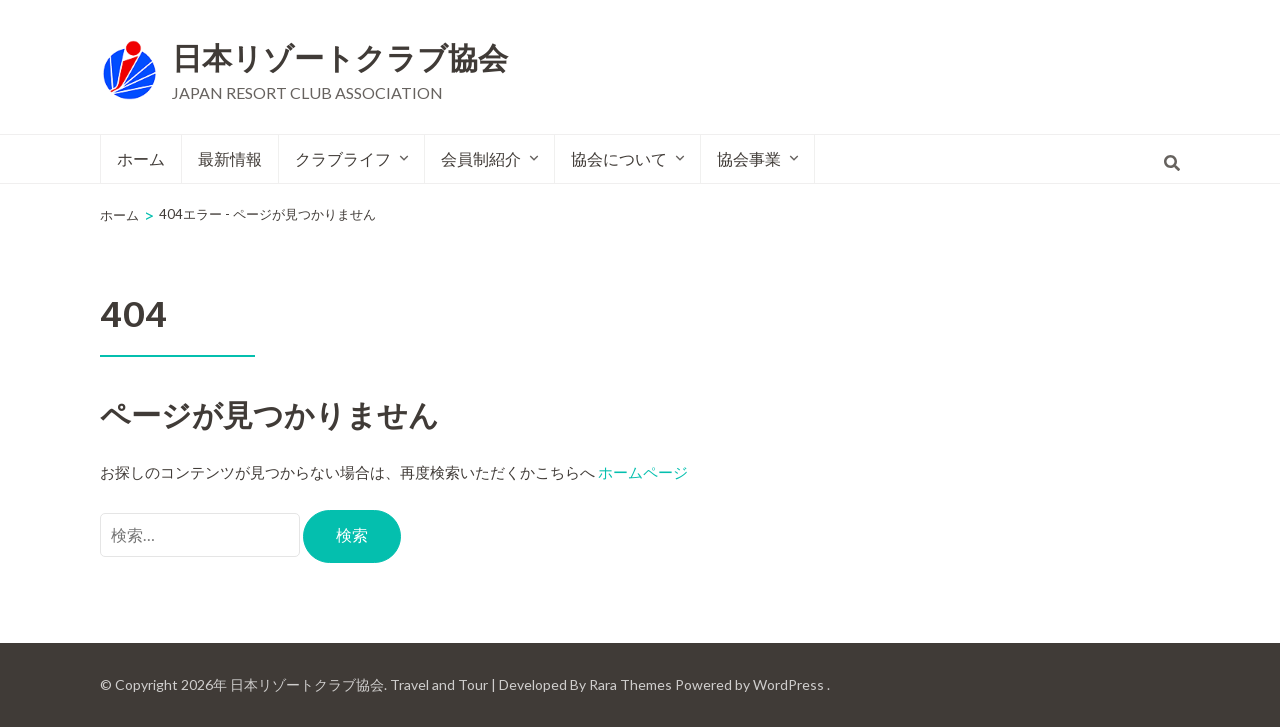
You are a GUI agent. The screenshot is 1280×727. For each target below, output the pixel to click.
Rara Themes (630, 684)
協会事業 (749, 158)
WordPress (788, 684)
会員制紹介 (481, 158)
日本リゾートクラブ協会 (340, 60)
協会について (619, 158)
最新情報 (230, 158)
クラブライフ (343, 158)
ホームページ (643, 472)
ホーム (141, 158)
